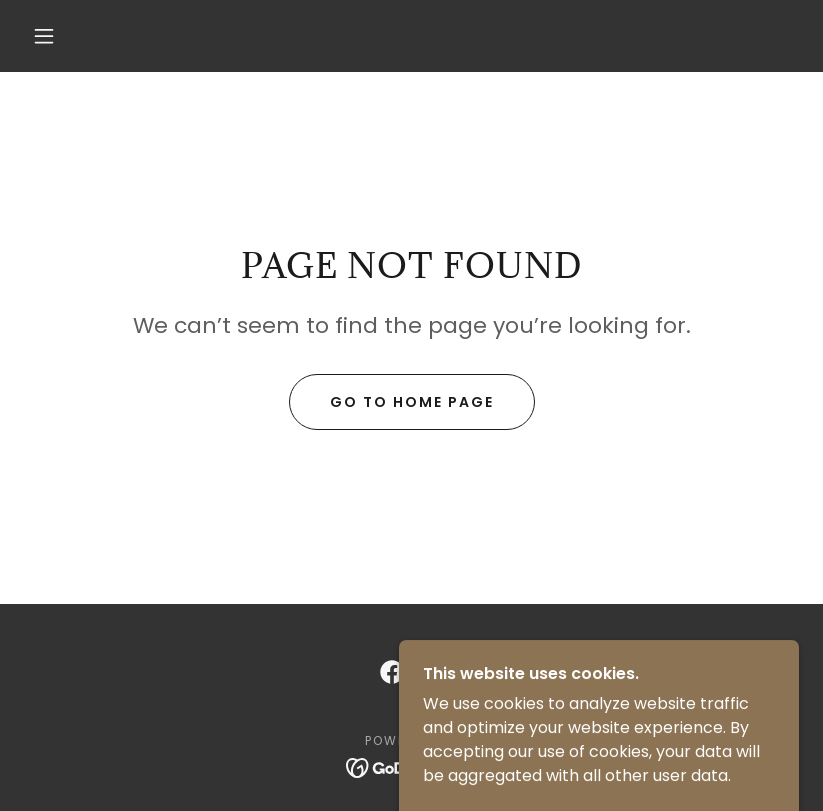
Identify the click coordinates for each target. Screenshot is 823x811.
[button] (44, 36)
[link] (392, 672)
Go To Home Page (412, 402)
